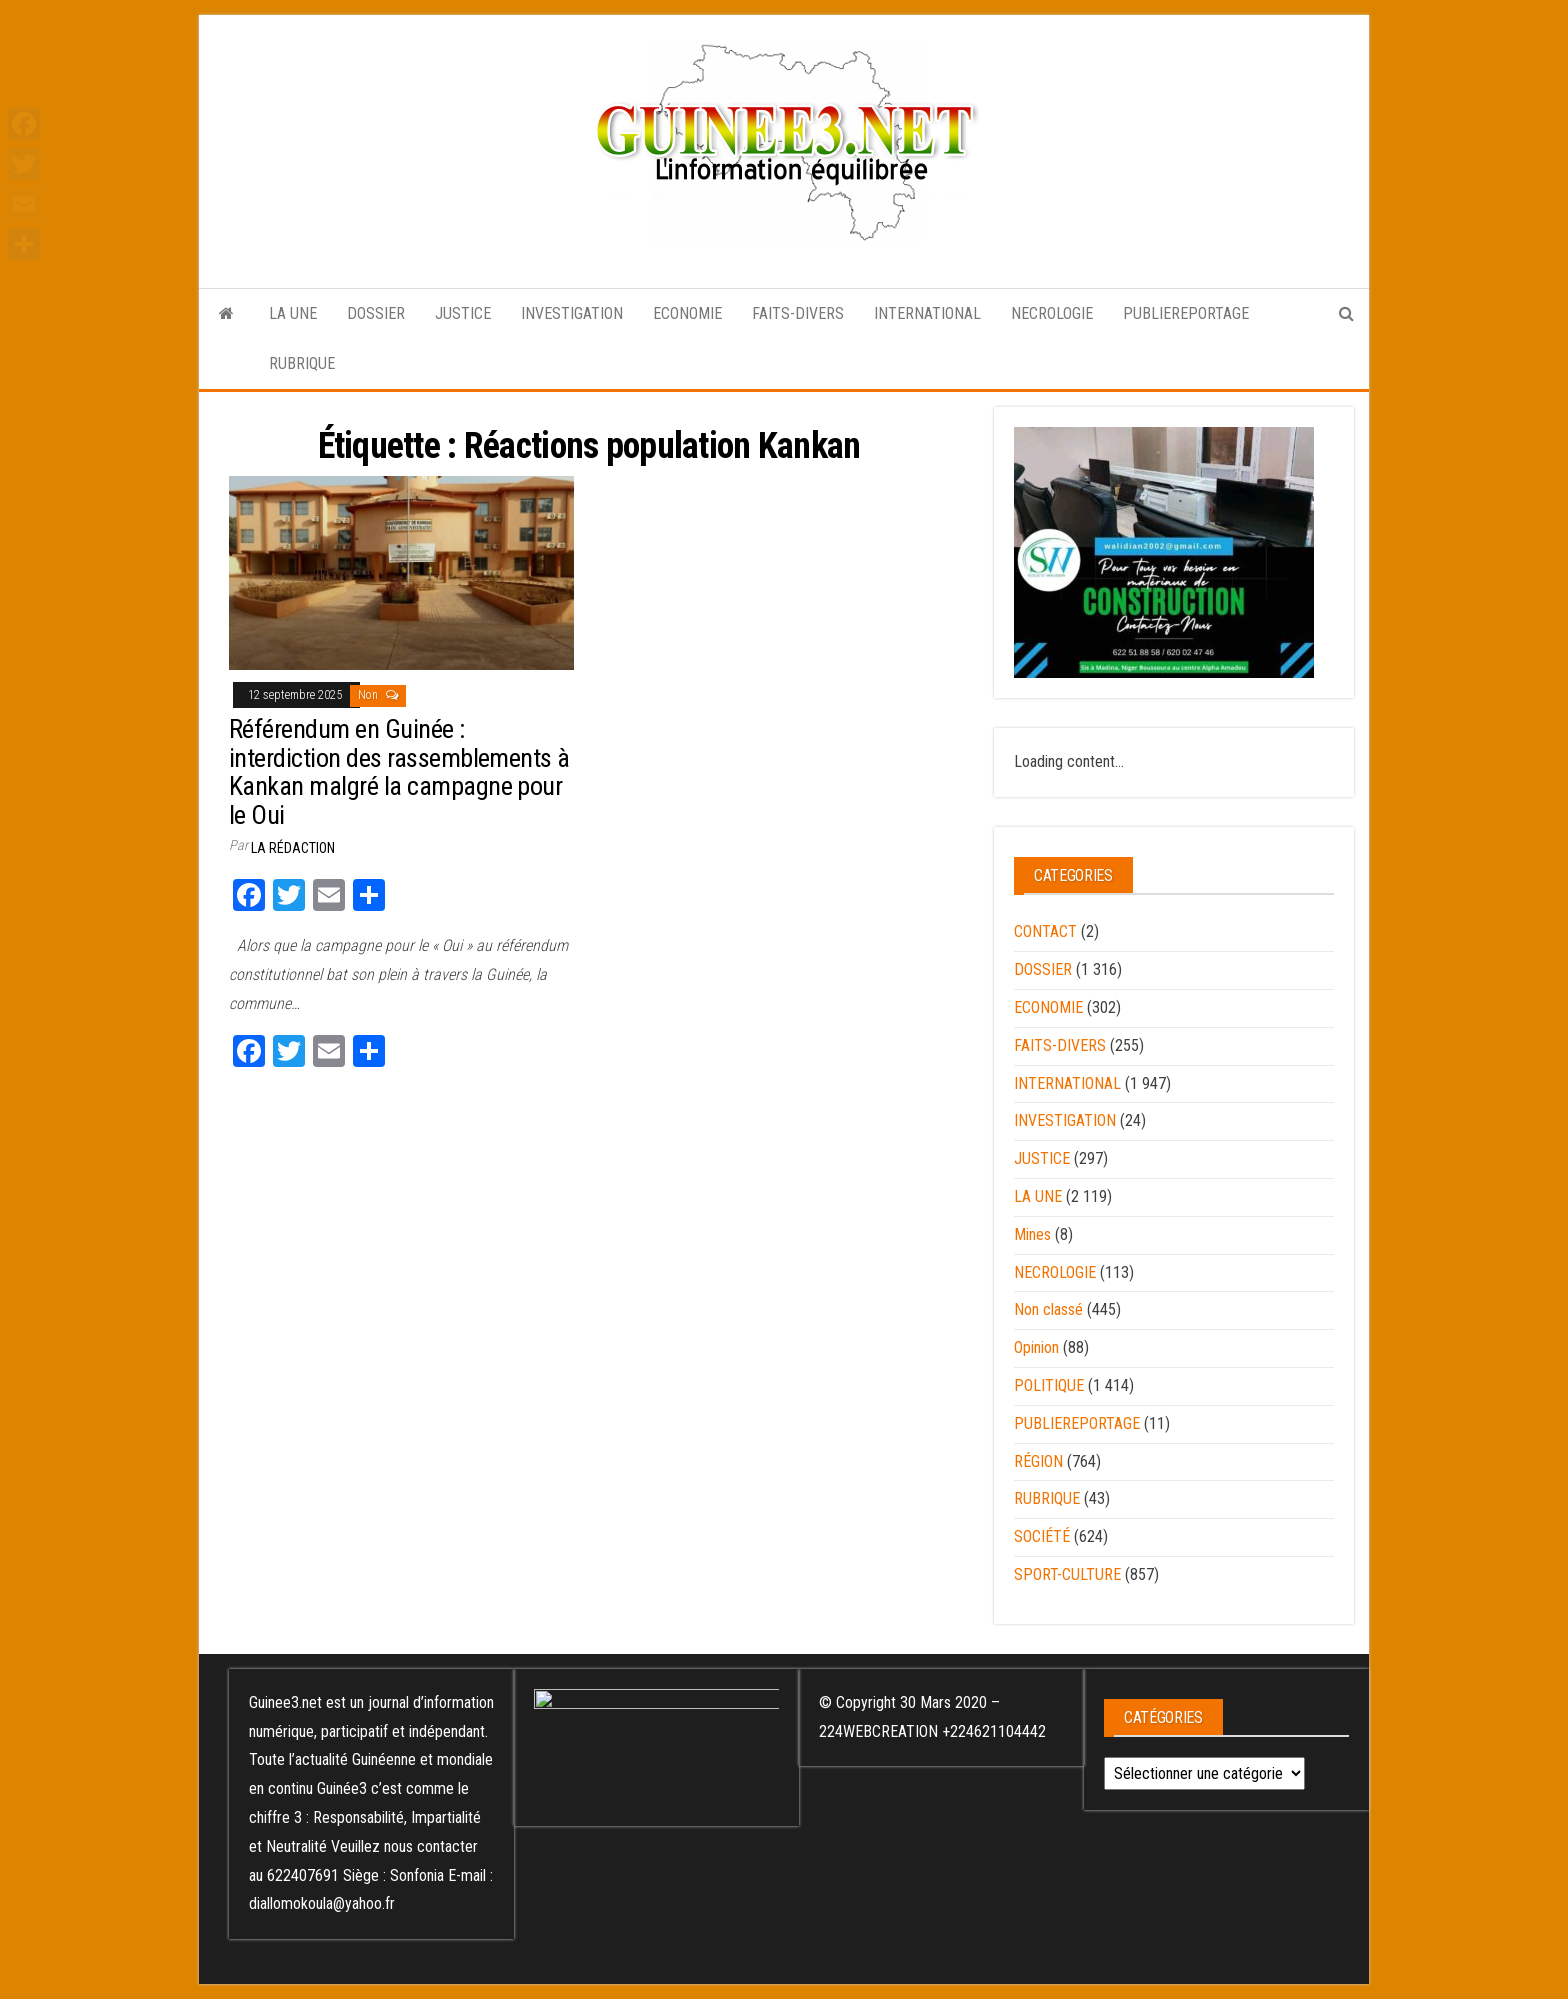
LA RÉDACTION (293, 848)
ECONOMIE (687, 313)
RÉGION (1038, 1461)
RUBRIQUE (302, 363)
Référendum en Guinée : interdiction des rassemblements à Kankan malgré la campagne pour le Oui (399, 772)
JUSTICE (463, 313)
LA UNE (293, 313)
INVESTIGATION (572, 313)
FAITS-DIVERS (798, 313)
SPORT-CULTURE (1067, 1574)
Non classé (1048, 1309)
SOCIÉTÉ (1042, 1536)
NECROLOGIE (1052, 313)
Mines (1032, 1234)
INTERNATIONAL (927, 313)
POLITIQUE (1049, 1385)
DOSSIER (376, 313)
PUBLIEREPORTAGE (1186, 313)
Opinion (1036, 1347)
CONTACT (1045, 931)
